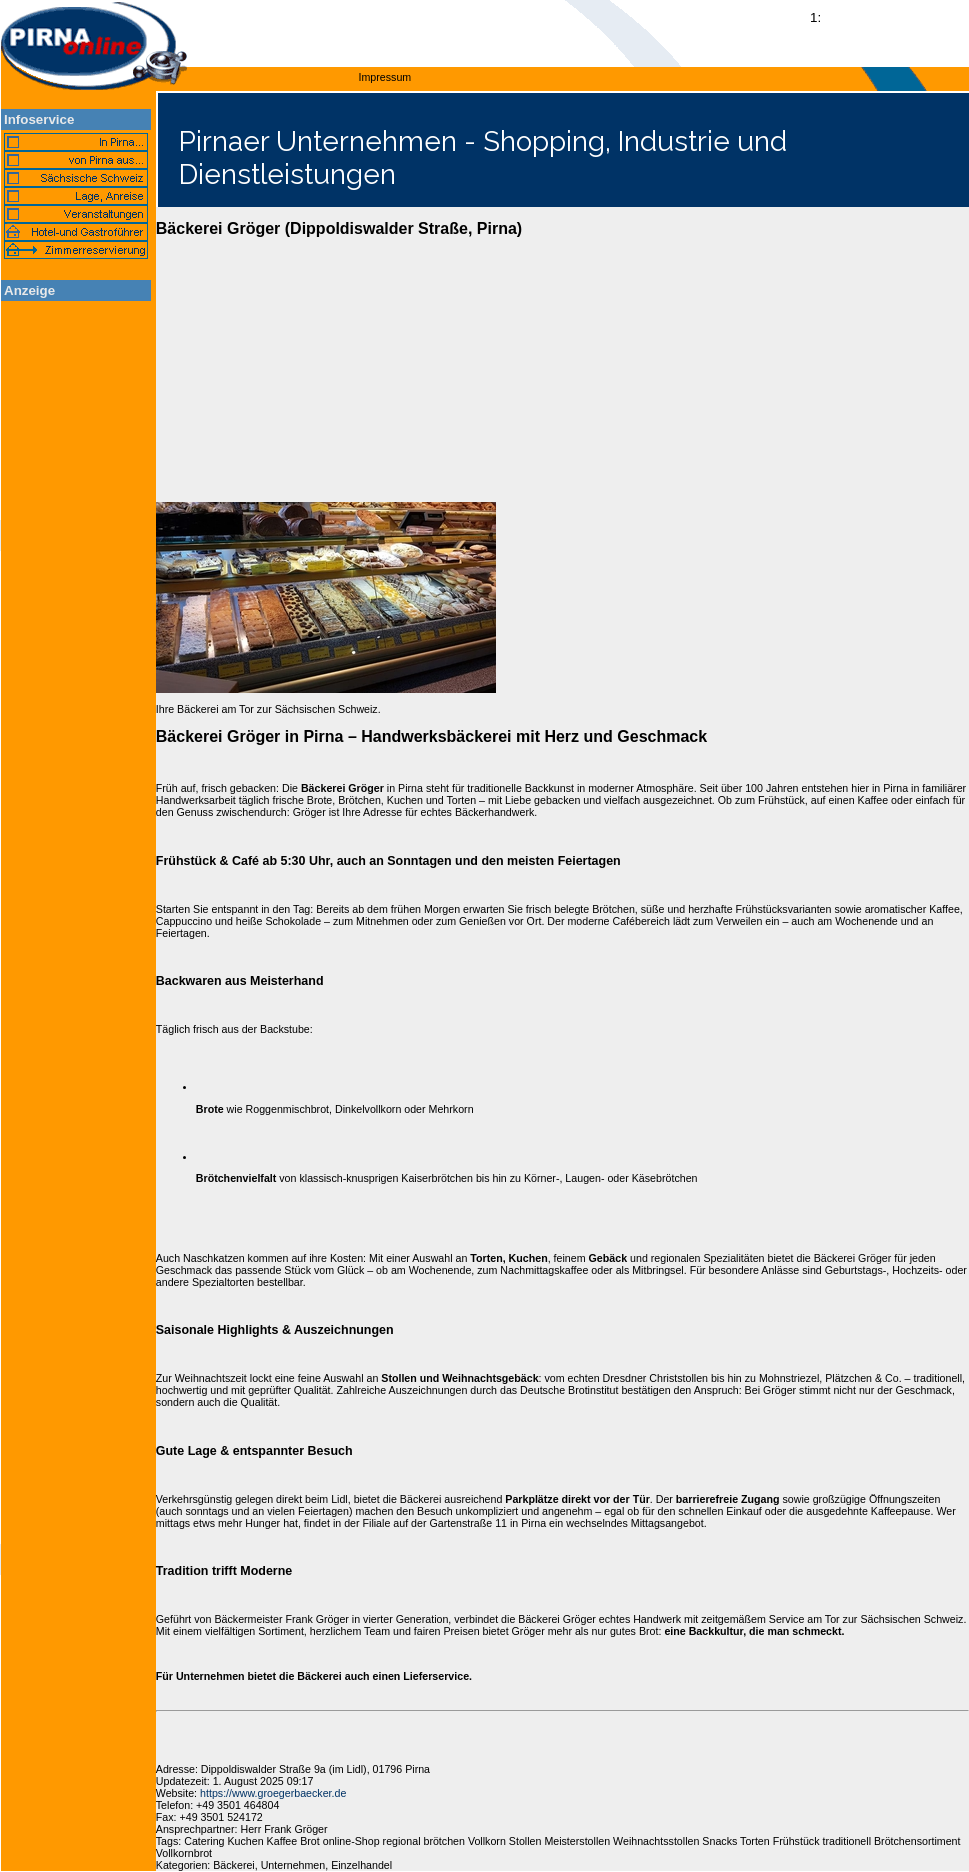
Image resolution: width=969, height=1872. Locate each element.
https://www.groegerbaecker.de (273, 1793)
